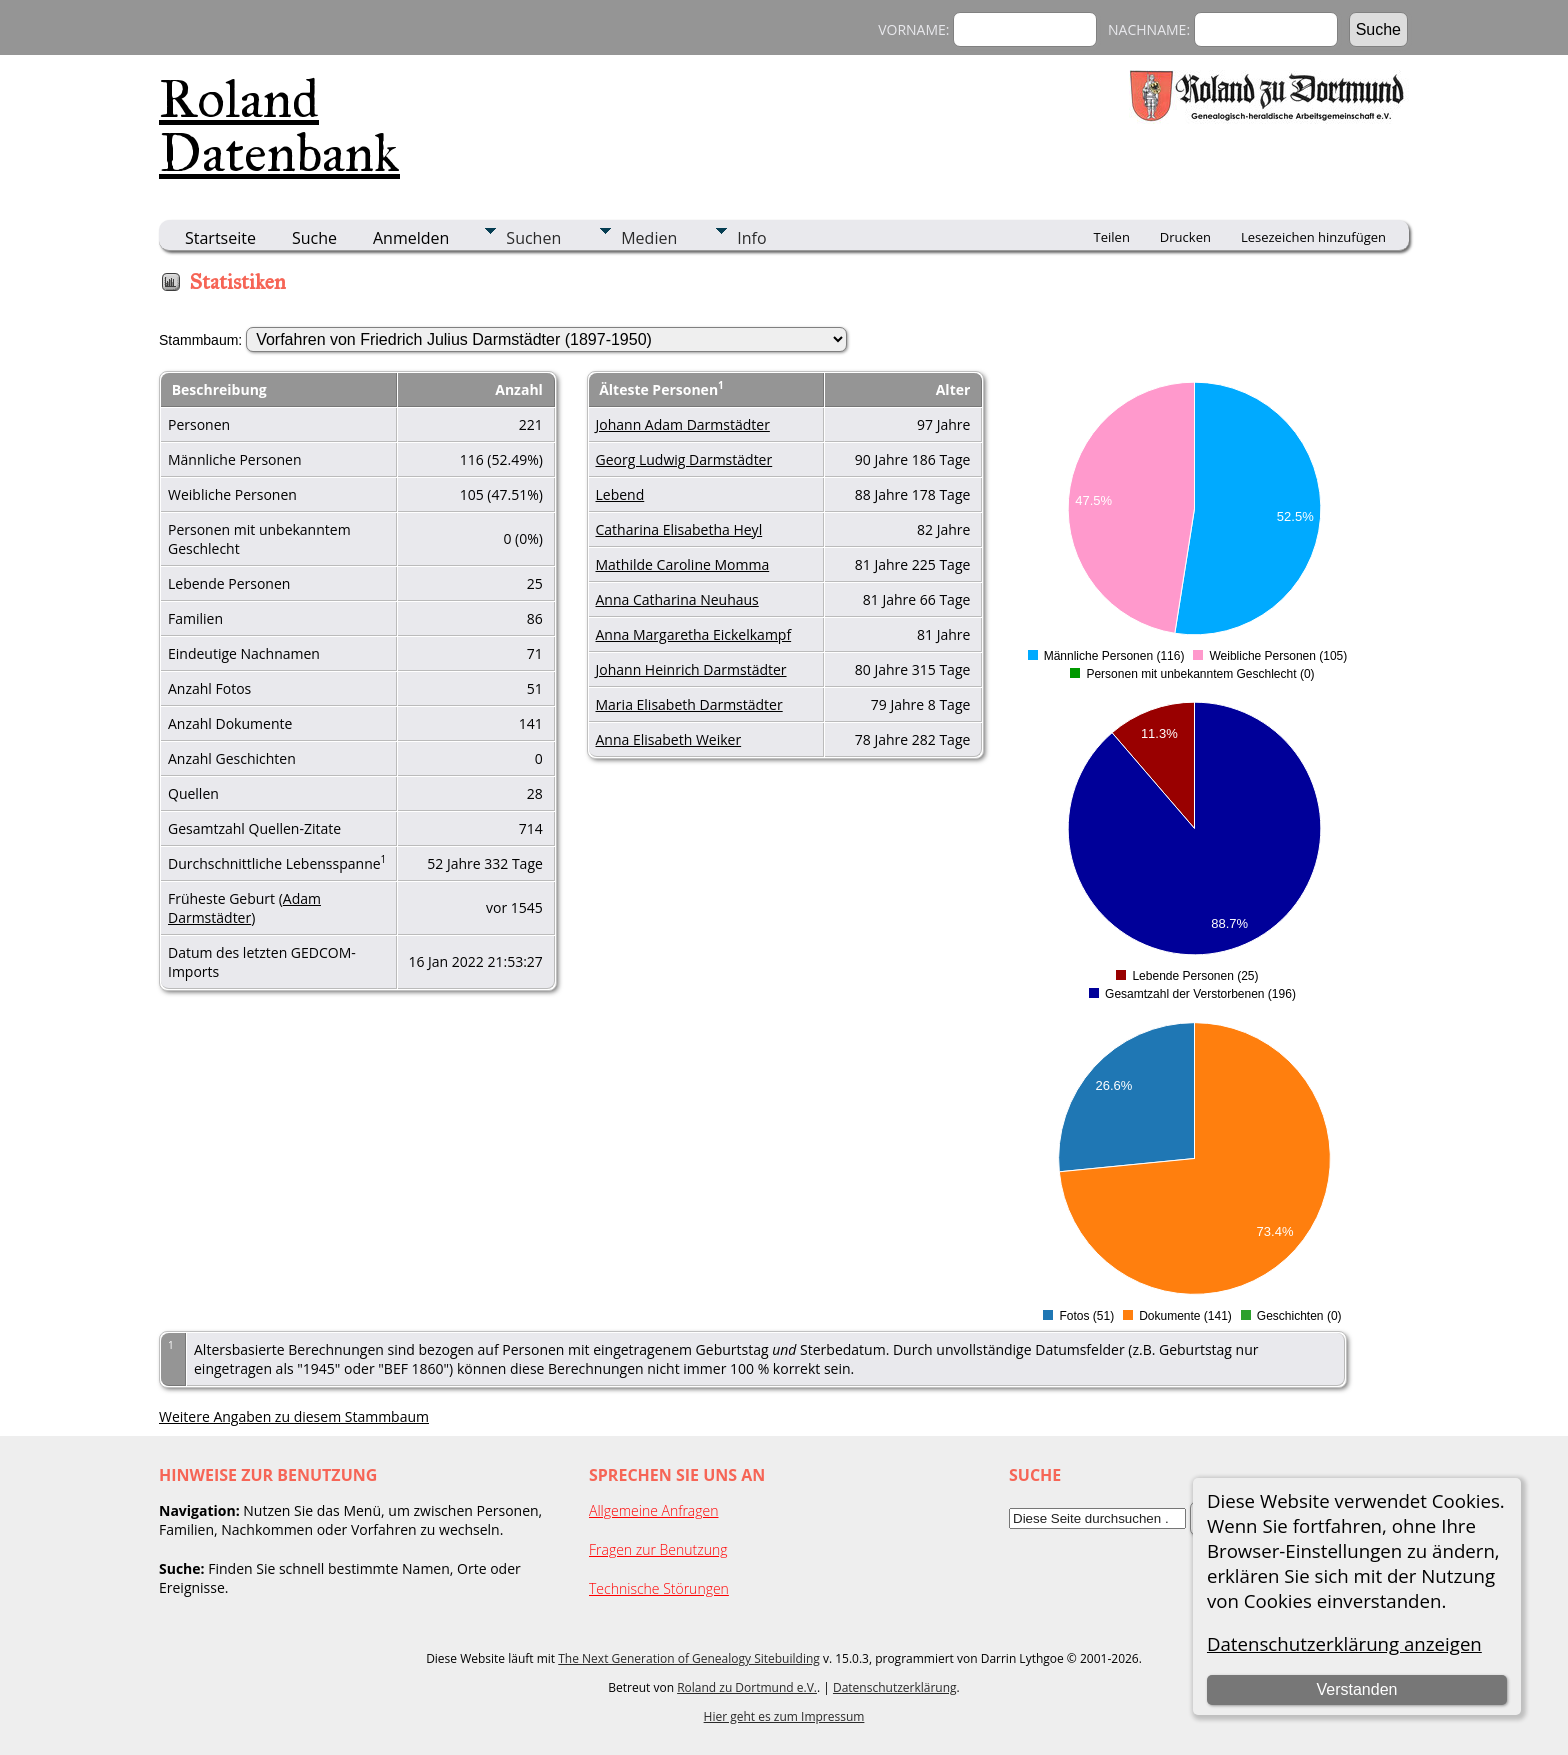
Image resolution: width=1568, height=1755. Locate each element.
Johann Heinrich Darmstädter (691, 669)
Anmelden (411, 238)
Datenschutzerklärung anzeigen (1344, 1643)
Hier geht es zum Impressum (784, 1716)
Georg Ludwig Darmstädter (684, 459)
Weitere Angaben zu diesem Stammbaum (294, 1416)
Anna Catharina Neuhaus (677, 599)
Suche (314, 238)
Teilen (1112, 237)
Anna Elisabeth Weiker (669, 739)
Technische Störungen (659, 1588)
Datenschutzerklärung (895, 1687)
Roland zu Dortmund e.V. (747, 1687)
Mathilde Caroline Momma (683, 564)
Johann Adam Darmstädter (683, 424)
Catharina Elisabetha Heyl (679, 529)
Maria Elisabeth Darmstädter (689, 704)
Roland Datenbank (279, 126)
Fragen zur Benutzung (658, 1549)
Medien (649, 238)
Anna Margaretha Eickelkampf (694, 634)
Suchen (533, 238)
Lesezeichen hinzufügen (1313, 237)
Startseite (220, 238)
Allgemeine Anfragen (654, 1510)
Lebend (620, 494)
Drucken (1185, 237)
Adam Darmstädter (244, 908)
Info (751, 238)
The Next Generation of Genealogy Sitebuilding (689, 1658)
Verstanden (1356, 1689)
